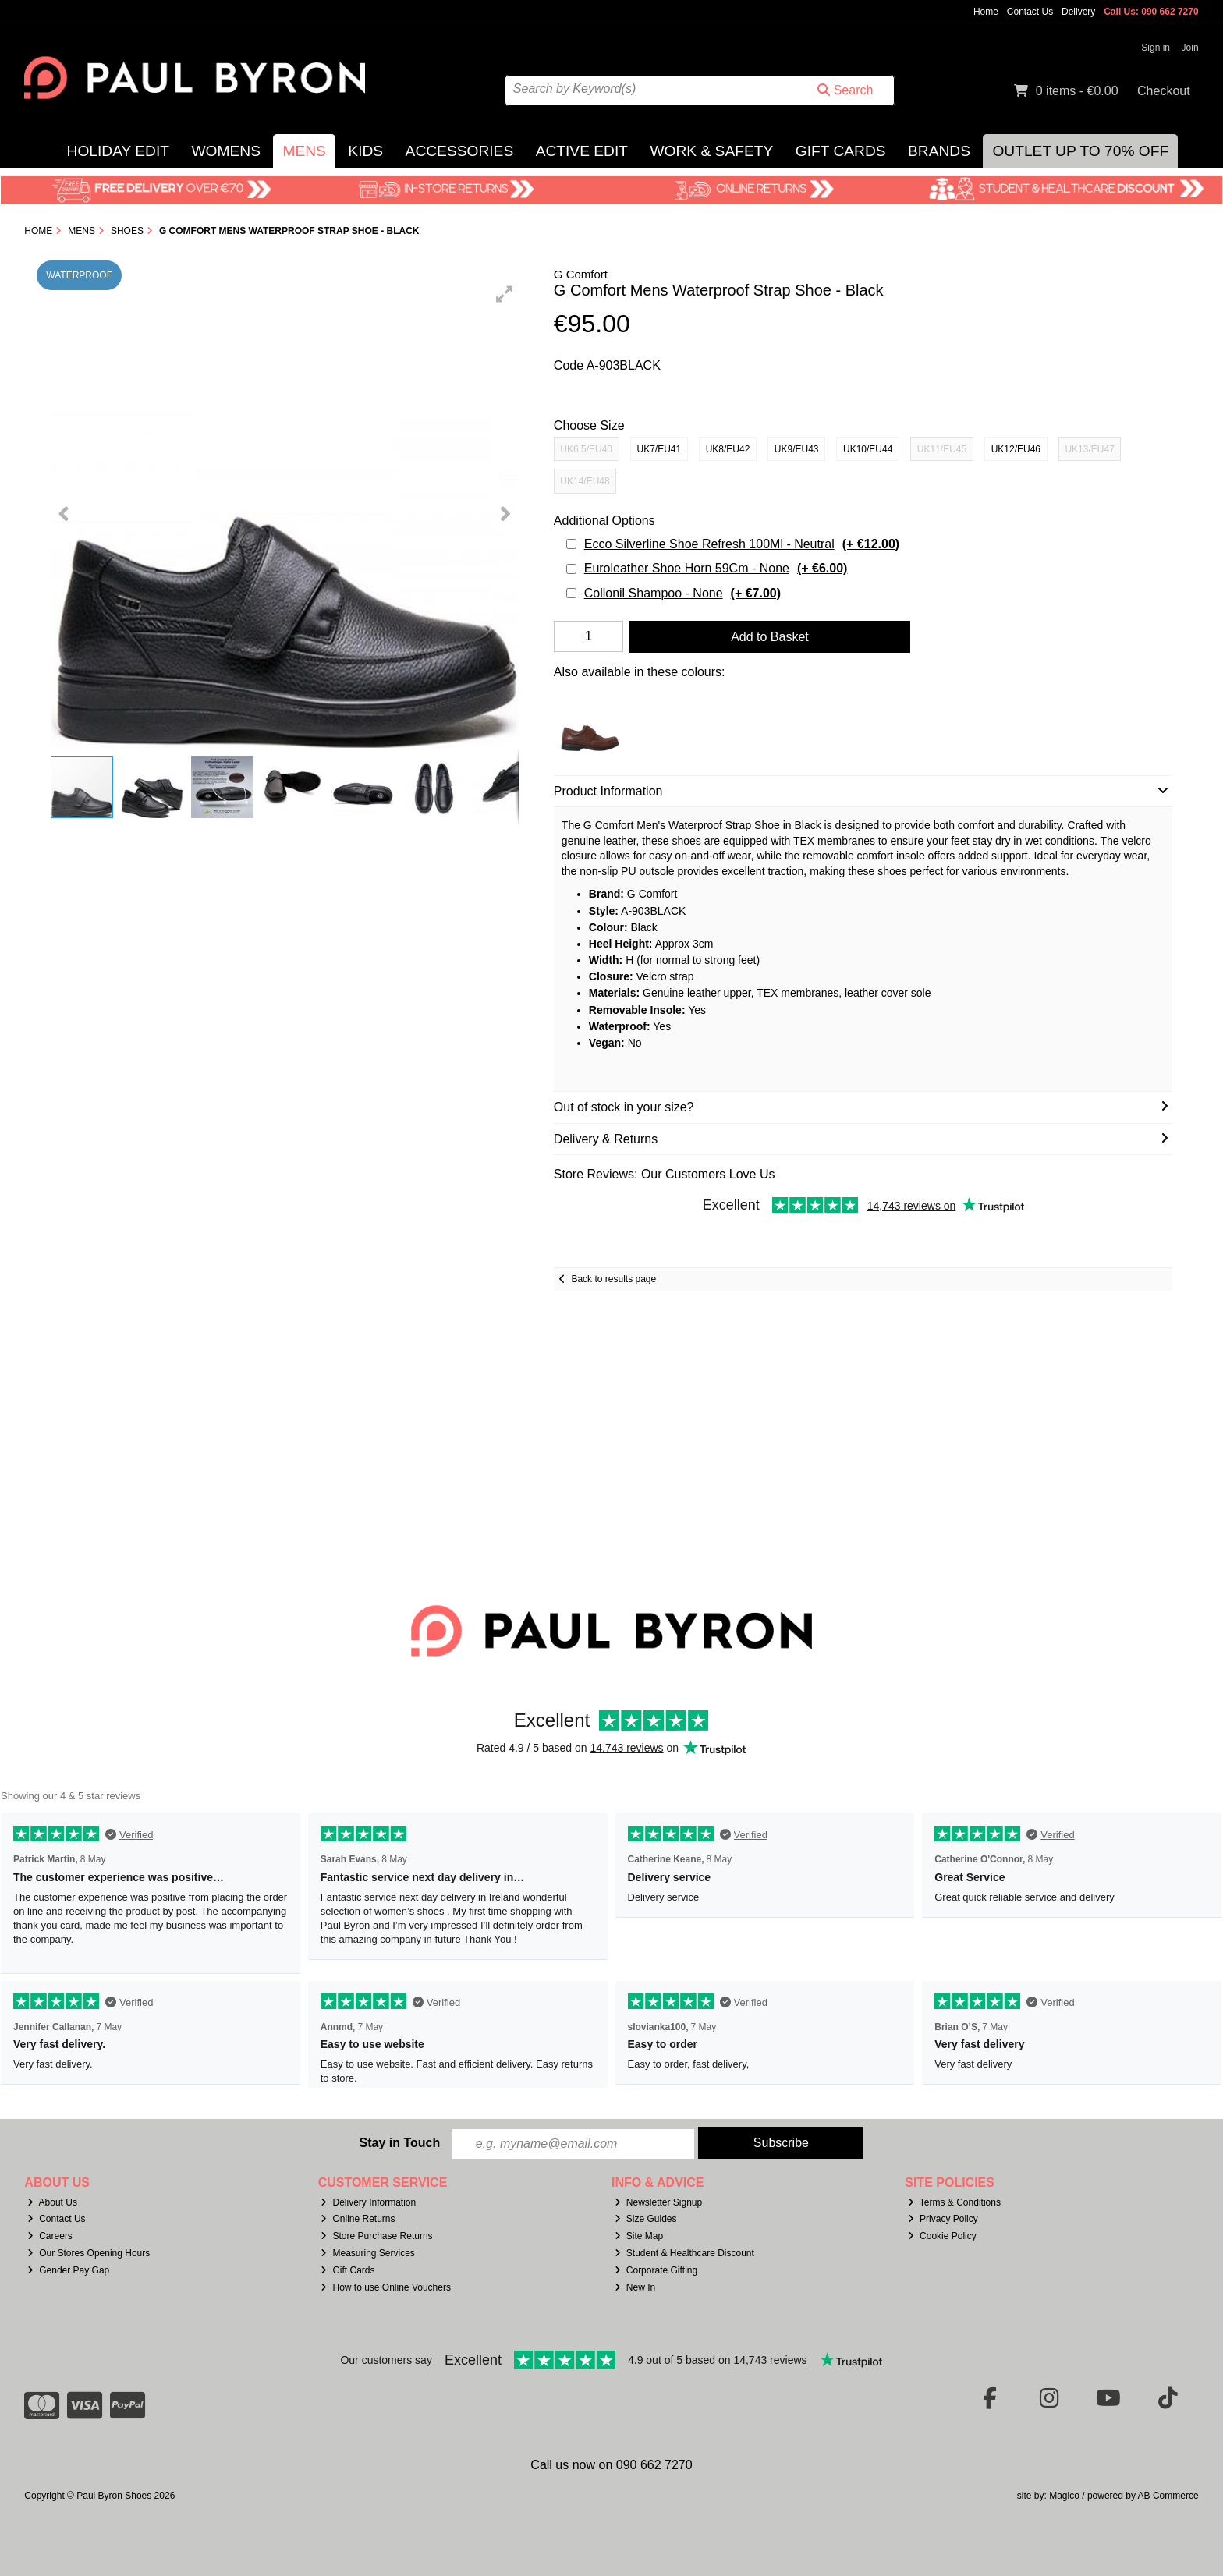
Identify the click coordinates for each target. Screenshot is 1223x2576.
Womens (226, 151)
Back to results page (613, 1279)
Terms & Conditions (954, 2202)
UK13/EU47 (1089, 449)
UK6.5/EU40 (586, 449)
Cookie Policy (942, 2236)
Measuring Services (367, 2253)
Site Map (639, 2236)
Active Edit (582, 151)
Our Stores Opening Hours (88, 2253)
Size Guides (646, 2218)
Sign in (1155, 47)
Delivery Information (368, 2202)
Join (1190, 47)
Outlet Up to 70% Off (1080, 151)
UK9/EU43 (797, 449)
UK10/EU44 (867, 449)
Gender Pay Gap (68, 2270)
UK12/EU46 (1015, 449)
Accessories (460, 151)
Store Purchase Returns (376, 2236)
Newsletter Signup (658, 2202)
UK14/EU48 (584, 481)
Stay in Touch (399, 2142)
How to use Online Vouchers (386, 2287)
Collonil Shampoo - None (682, 593)
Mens (303, 151)
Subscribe (781, 2142)
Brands (939, 151)
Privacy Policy (943, 2218)
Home (985, 11)
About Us (52, 2202)
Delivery (1078, 11)
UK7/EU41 (659, 449)
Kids (365, 151)
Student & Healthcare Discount (684, 2253)
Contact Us (1030, 11)
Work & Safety (711, 151)
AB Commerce (1168, 2495)
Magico (1064, 2495)
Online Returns (358, 2218)
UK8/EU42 (728, 449)
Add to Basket (770, 636)
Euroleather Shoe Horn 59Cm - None (716, 568)
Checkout (1163, 90)
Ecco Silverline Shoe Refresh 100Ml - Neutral (741, 544)
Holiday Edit (118, 151)
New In (635, 2287)
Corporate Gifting (656, 2270)
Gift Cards (841, 151)
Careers (50, 2236)
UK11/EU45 (941, 449)
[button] (504, 294)
